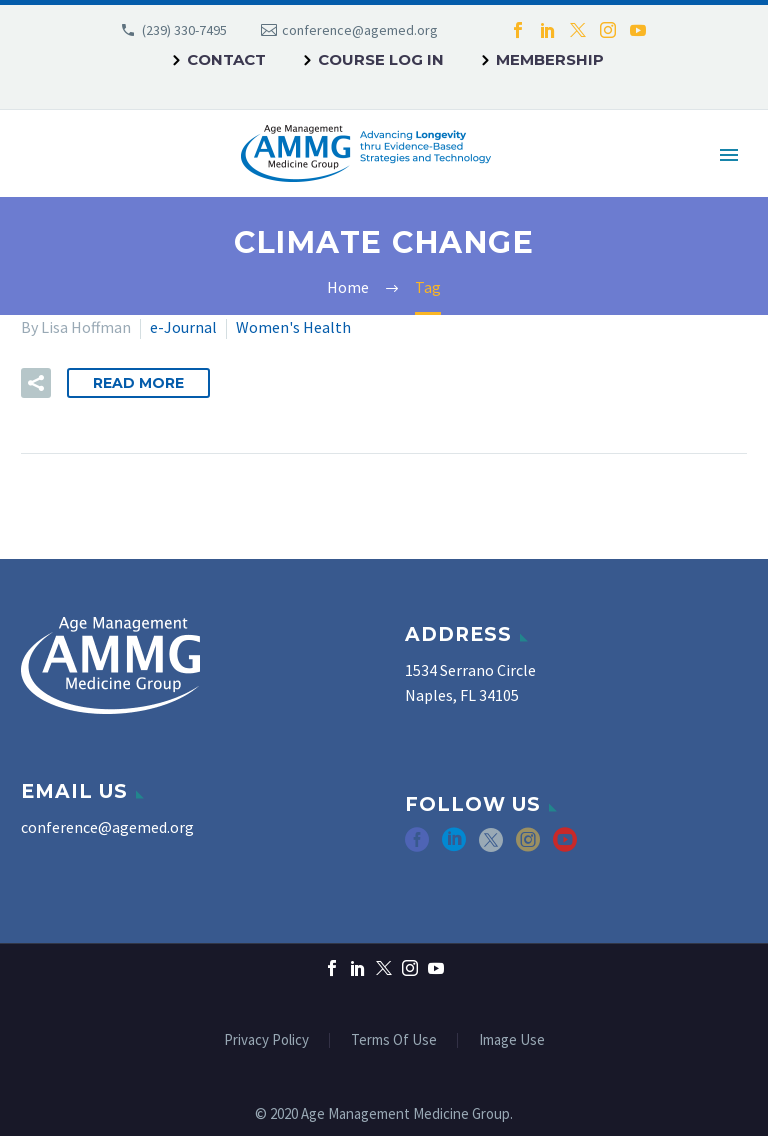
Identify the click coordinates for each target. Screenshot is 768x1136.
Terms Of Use (394, 1040)
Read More (138, 383)
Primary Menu (729, 155)
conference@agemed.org (360, 30)
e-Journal (183, 327)
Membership (550, 59)
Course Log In (381, 59)
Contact (226, 59)
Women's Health (293, 327)
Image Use (512, 1040)
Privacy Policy (266, 1040)
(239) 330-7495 (184, 30)
